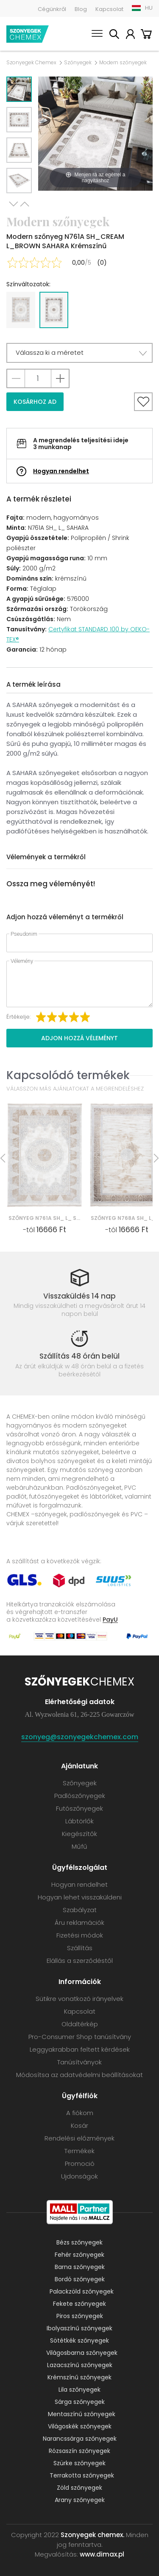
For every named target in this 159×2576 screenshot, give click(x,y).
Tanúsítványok (79, 2062)
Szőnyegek (78, 62)
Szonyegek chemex (27, 34)
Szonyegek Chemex (31, 62)
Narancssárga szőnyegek (80, 2438)
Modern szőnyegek (123, 62)
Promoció (80, 2163)
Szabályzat (80, 1909)
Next (13, 204)
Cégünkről (52, 9)
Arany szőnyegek (80, 2500)
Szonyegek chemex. (92, 2534)
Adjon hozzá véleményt (79, 1038)
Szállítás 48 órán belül (79, 1356)
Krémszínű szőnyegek (79, 2377)
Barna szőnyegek (80, 2267)
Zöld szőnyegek (79, 2487)
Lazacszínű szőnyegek (79, 2365)
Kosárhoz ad (35, 401)
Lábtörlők (79, 1821)
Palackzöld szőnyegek (82, 2291)
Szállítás (79, 1947)
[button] (79, 353)
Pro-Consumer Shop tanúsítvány (79, 2036)
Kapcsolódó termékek (68, 1075)
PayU (110, 1619)
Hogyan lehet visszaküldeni (80, 1897)
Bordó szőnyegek (80, 2279)
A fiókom (130, 35)
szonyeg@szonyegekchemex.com (79, 1737)
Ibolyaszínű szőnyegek (79, 2328)
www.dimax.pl (102, 2554)
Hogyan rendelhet (61, 471)
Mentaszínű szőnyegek (81, 2414)
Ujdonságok (79, 2176)
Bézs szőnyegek (79, 2242)
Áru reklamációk (79, 1922)
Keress (114, 35)
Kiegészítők (79, 1833)
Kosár (146, 35)
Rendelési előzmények (79, 2138)
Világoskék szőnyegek (80, 2426)
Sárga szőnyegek (80, 2402)
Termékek (79, 2150)
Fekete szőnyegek (79, 2303)
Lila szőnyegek (79, 2389)
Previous (24, 204)
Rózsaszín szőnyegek (79, 2451)
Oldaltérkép (79, 2024)
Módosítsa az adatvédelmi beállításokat (79, 2074)
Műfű (79, 1846)
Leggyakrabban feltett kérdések (80, 2049)
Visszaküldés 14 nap (79, 1296)
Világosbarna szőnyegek (81, 2353)
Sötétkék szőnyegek (79, 2340)
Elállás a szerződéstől (80, 1960)
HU (149, 8)
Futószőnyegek (79, 1808)
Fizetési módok (79, 1935)
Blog (81, 9)
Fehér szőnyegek (79, 2254)
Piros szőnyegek (79, 2316)
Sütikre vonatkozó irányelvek (79, 1998)
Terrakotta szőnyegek (82, 2475)
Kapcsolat (109, 9)
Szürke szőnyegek (79, 2463)
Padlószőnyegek (79, 1795)
